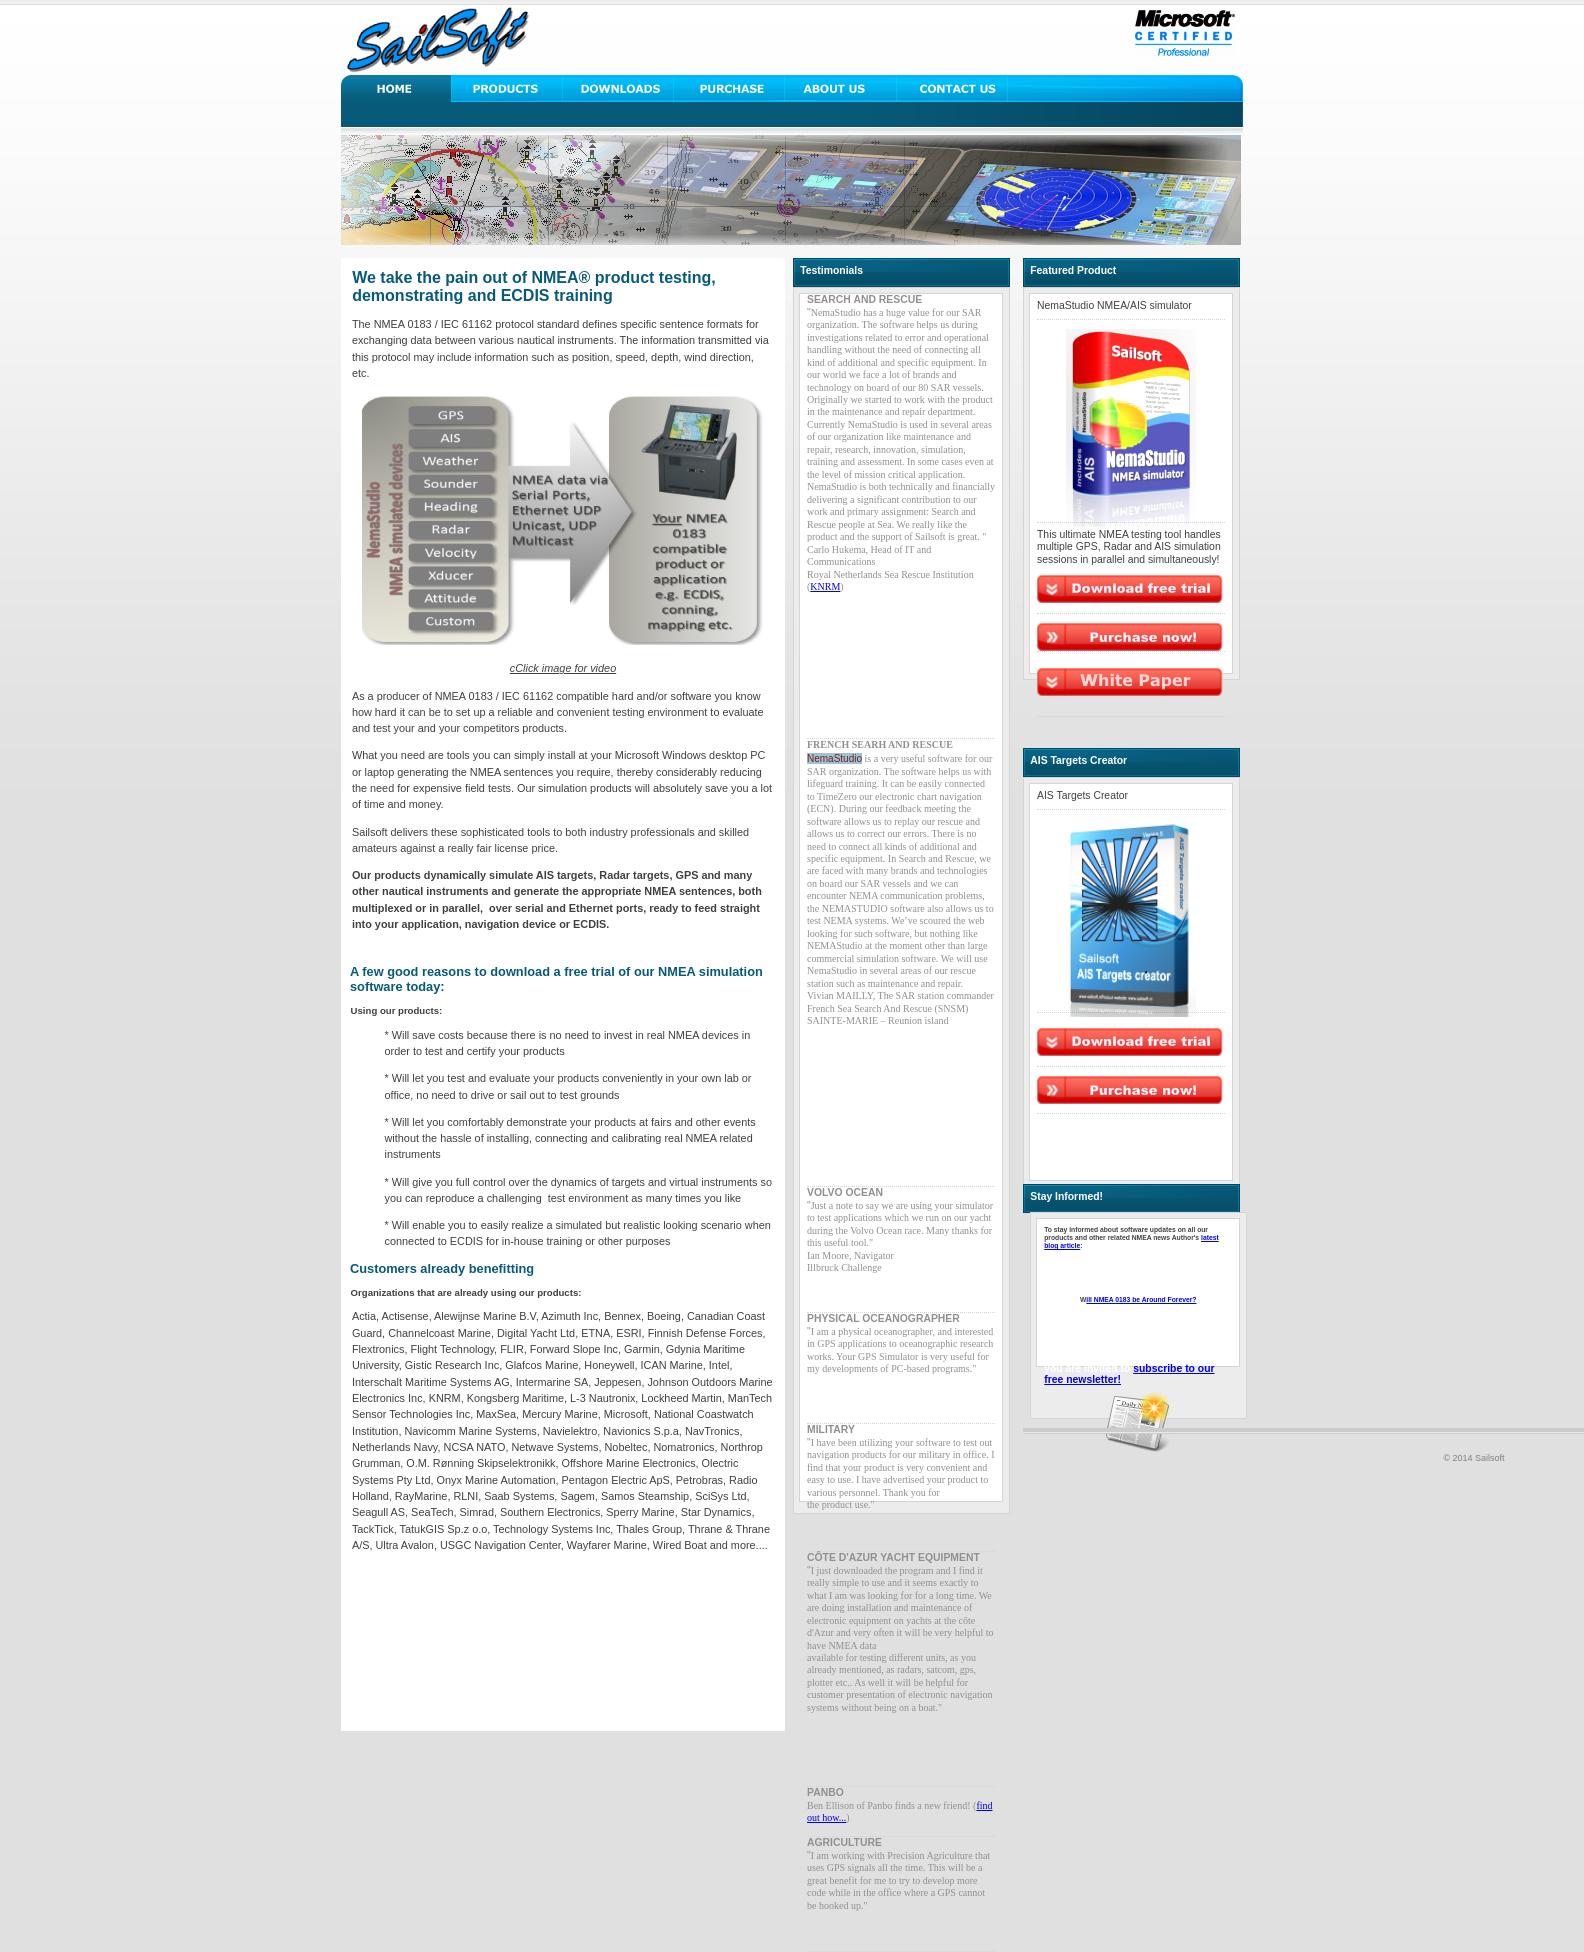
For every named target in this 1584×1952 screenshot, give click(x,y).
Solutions (507, 88)
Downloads (618, 88)
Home (396, 88)
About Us (840, 88)
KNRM (825, 586)
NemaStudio (834, 758)
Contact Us (951, 88)
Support (729, 88)
